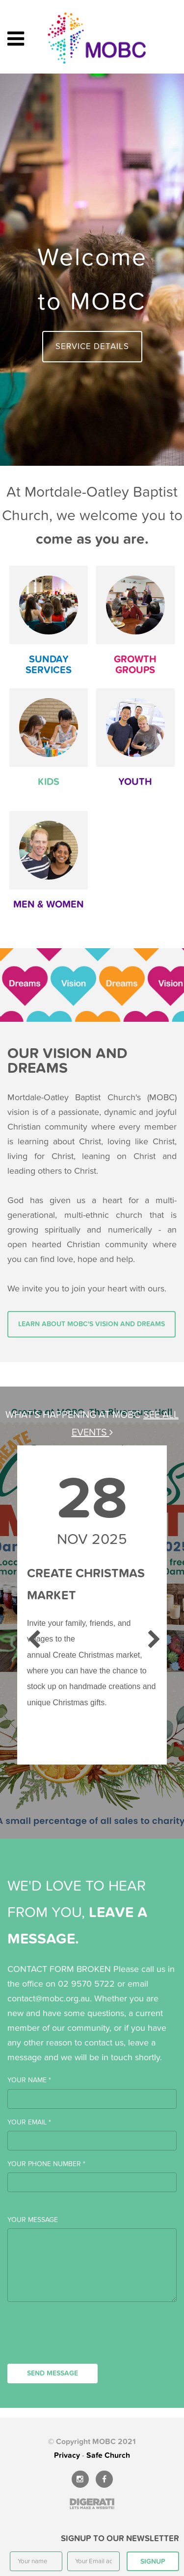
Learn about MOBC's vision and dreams (91, 1324)
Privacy (67, 2455)
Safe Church (108, 2455)
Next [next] (152, 1635)
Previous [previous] (32, 1635)
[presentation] (82, 2340)
